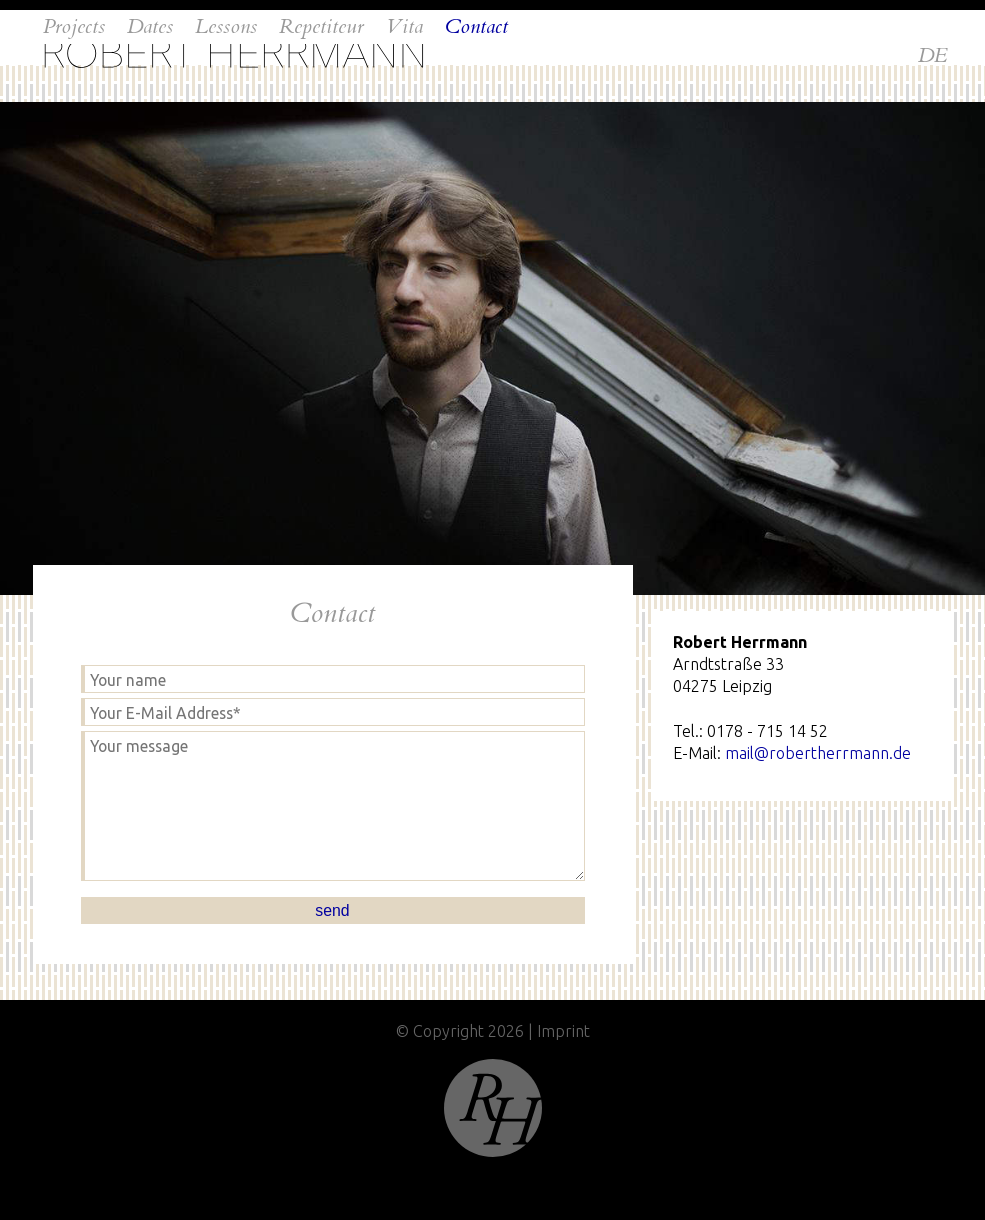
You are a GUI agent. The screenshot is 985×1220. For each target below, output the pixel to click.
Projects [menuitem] (74, 115)
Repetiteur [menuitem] (321, 115)
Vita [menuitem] (404, 115)
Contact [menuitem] (476, 115)
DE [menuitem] (933, 55)
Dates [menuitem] (150, 115)
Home (234, 53)
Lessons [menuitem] (226, 115)
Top (493, 1108)
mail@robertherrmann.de (818, 753)
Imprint (563, 1031)
